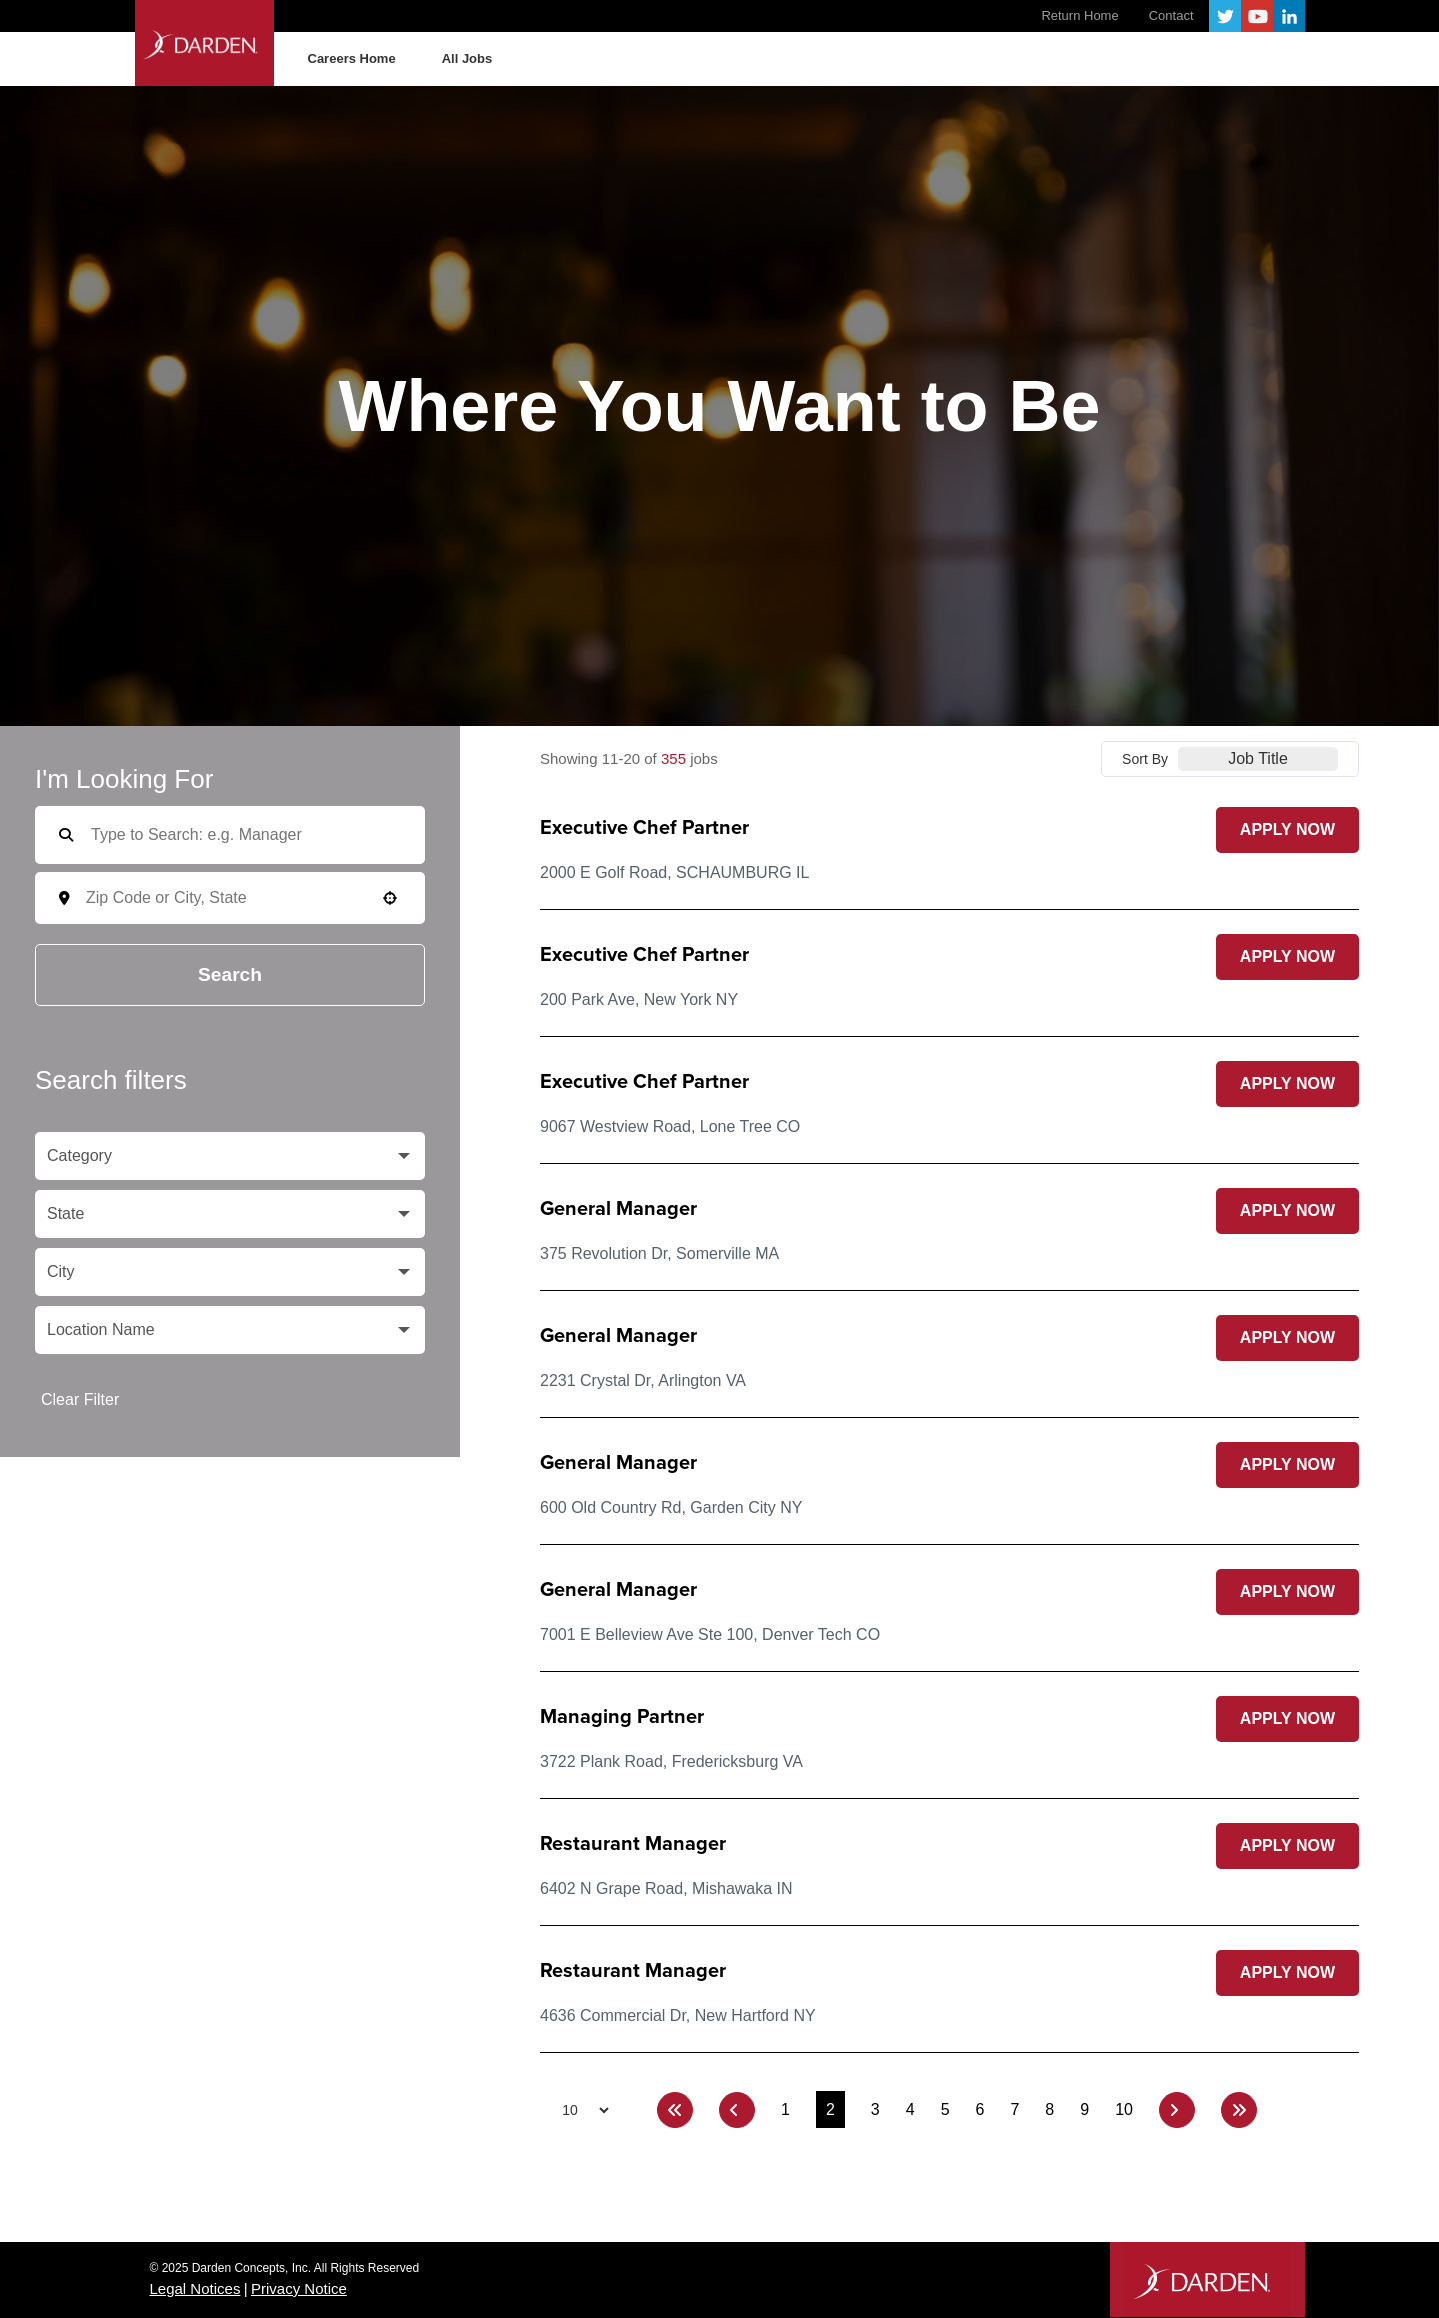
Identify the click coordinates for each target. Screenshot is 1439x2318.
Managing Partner (622, 1717)
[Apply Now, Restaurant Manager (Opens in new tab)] (1287, 1846)
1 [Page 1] (785, 2109)
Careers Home (352, 58)
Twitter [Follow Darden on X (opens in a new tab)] (1225, 16)
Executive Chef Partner (644, 828)
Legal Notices (195, 2288)
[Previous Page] (737, 2110)
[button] (390, 898)
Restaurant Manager (633, 1844)
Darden (217, 43)
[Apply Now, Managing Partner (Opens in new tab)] (1287, 1719)
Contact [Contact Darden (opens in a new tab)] (1171, 15)
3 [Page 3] (875, 2109)
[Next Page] (1177, 2110)
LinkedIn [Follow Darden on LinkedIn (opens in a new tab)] (1289, 16)
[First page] (675, 2110)
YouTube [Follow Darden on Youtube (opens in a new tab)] (1257, 16)
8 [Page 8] (1049, 2109)
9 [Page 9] (1084, 2109)
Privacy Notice (299, 2288)
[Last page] (1239, 2110)
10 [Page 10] (1124, 2109)
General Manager (618, 1209)
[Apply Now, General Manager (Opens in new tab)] (1287, 1211)
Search (230, 974)
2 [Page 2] (830, 2109)
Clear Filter (80, 1399)
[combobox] (243, 898)
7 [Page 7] (1014, 2109)
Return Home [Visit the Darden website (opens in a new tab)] (1079, 15)
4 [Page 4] (910, 2109)
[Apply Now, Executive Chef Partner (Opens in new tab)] (1287, 830)
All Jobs (467, 58)
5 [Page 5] (945, 2109)
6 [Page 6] (980, 2109)
